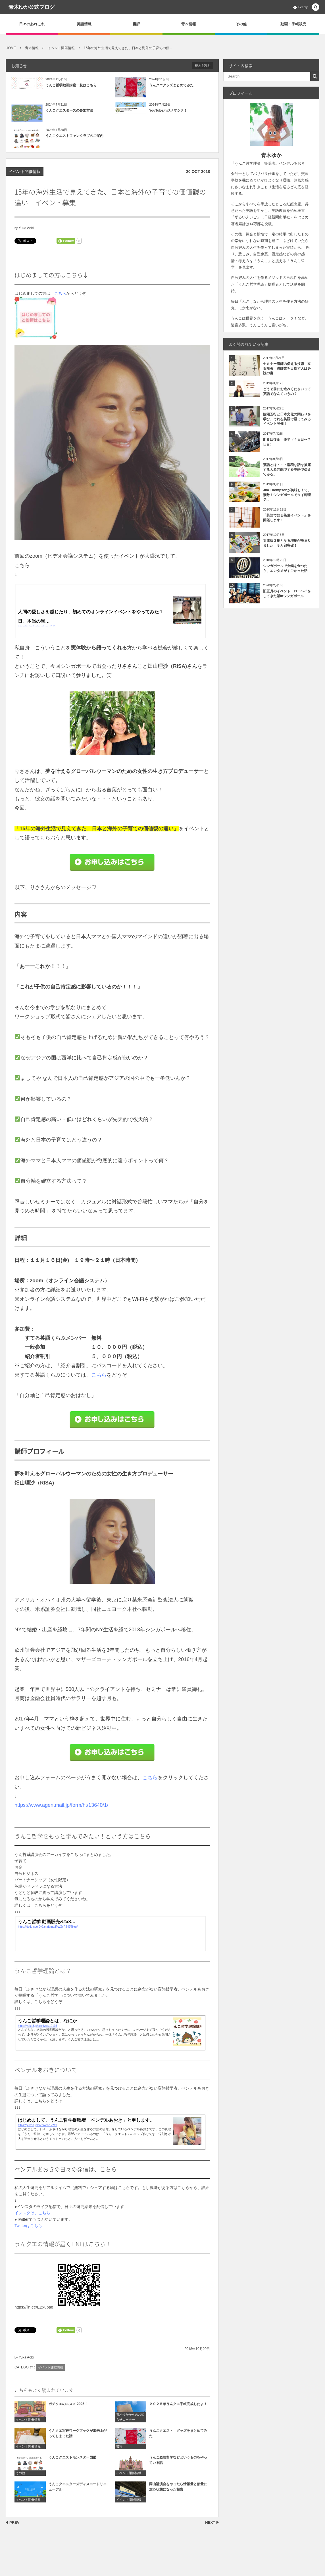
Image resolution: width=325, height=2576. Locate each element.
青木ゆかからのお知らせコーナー (130, 2422)
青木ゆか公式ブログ (32, 7)
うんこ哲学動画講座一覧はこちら (71, 85)
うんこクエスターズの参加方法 (69, 110)
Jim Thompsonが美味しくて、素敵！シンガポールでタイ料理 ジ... (288, 495)
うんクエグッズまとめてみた (171, 85)
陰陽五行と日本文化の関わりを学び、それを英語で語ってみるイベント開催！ (287, 419)
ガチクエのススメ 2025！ (68, 2409)
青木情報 (188, 24)
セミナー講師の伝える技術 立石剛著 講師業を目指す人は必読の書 (287, 368)
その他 (241, 24)
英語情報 (84, 24)
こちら (60, 293)
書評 (136, 24)
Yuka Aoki (26, 228)
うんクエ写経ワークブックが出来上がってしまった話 (78, 2438)
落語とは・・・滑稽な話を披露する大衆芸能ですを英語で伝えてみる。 (287, 469)
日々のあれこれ (32, 24)
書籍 (119, 2450)
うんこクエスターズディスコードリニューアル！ (78, 2491)
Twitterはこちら (28, 2225)
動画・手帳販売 (293, 24)
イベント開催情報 (25, 171)
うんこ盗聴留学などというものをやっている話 (178, 2465)
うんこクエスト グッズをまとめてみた (178, 2438)
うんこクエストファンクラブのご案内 (74, 136)
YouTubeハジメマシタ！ (168, 110)
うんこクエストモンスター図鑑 (72, 2462)
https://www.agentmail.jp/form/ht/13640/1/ (61, 1805)
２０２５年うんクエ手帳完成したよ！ (178, 2409)
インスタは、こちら (32, 2213)
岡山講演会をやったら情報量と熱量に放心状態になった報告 (178, 2491)
